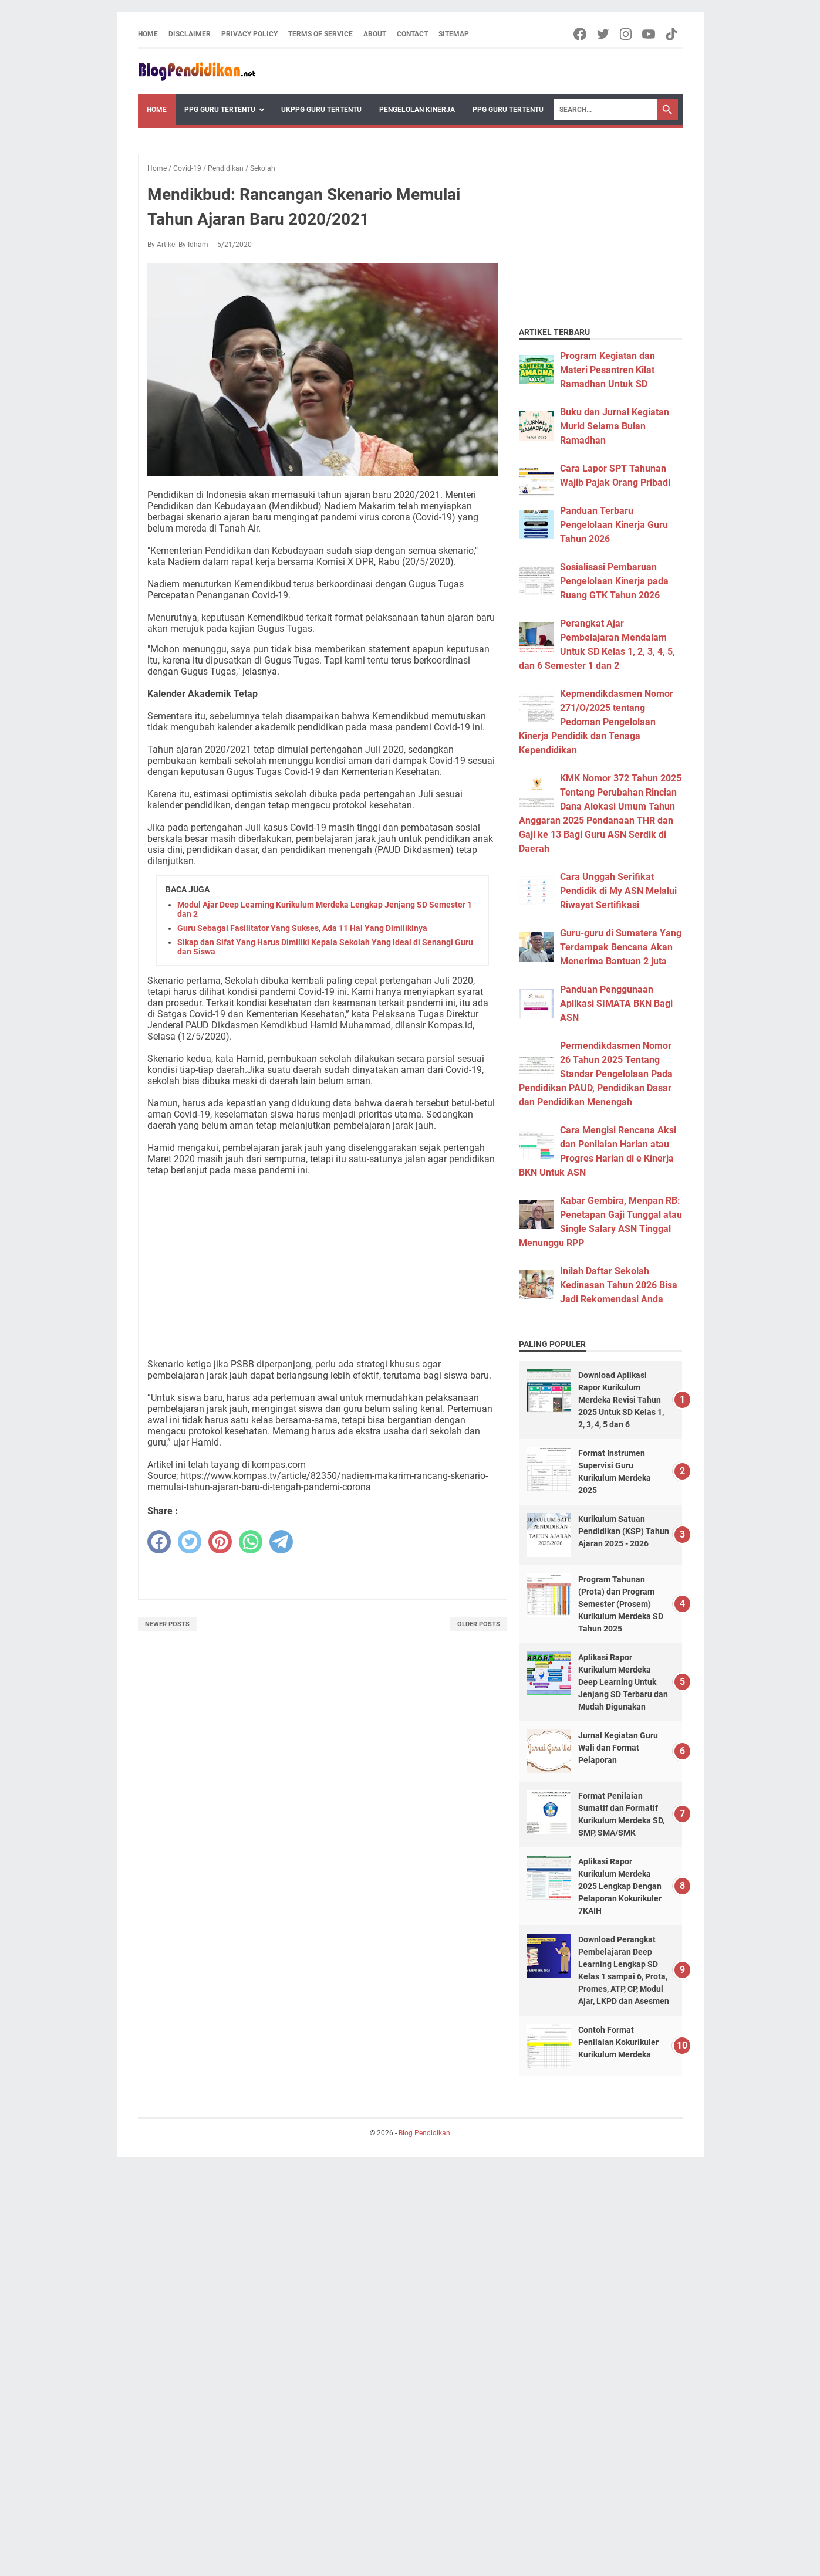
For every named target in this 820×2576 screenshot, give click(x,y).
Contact (412, 34)
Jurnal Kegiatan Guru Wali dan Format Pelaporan (618, 1748)
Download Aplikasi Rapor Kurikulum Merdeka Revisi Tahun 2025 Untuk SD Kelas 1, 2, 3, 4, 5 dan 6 (621, 1399)
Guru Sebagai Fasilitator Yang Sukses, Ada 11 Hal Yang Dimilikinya (302, 928)
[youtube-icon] (649, 34)
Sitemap (453, 34)
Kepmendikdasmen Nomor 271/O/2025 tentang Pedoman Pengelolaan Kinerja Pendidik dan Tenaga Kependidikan (596, 722)
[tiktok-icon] (672, 34)
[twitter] (189, 1541)
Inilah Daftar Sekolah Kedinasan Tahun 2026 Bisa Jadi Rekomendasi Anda (618, 1285)
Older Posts (478, 1624)
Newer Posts (167, 1624)
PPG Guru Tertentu (219, 110)
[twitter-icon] (603, 34)
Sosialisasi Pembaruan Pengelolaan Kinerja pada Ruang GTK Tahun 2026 (614, 581)
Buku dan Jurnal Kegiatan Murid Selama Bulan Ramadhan (614, 426)
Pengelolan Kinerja (417, 110)
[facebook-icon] (581, 34)
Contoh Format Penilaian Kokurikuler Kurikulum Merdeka (618, 2042)
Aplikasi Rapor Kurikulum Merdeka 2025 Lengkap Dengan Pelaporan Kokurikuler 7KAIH (620, 1886)
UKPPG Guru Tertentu (321, 110)
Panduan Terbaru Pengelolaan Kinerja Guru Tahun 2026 (614, 524)
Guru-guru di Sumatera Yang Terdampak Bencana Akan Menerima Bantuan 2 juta (620, 947)
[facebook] (159, 1541)
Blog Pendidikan (424, 2133)
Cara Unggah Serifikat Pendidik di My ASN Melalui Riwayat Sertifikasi (618, 890)
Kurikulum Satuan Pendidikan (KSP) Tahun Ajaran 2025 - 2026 (623, 1531)
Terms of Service (320, 34)
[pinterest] (220, 1541)
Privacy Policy (249, 34)
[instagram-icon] (626, 34)
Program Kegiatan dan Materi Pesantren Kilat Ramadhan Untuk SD (607, 370)
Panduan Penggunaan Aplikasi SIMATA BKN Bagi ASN (616, 1003)
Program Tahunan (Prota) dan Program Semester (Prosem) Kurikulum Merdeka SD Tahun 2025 (620, 1604)
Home (148, 34)
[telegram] (281, 1541)
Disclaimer (189, 34)
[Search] (605, 109)
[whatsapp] (250, 1541)
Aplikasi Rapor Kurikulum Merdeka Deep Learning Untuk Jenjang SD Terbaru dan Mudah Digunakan (623, 1682)
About (374, 34)
